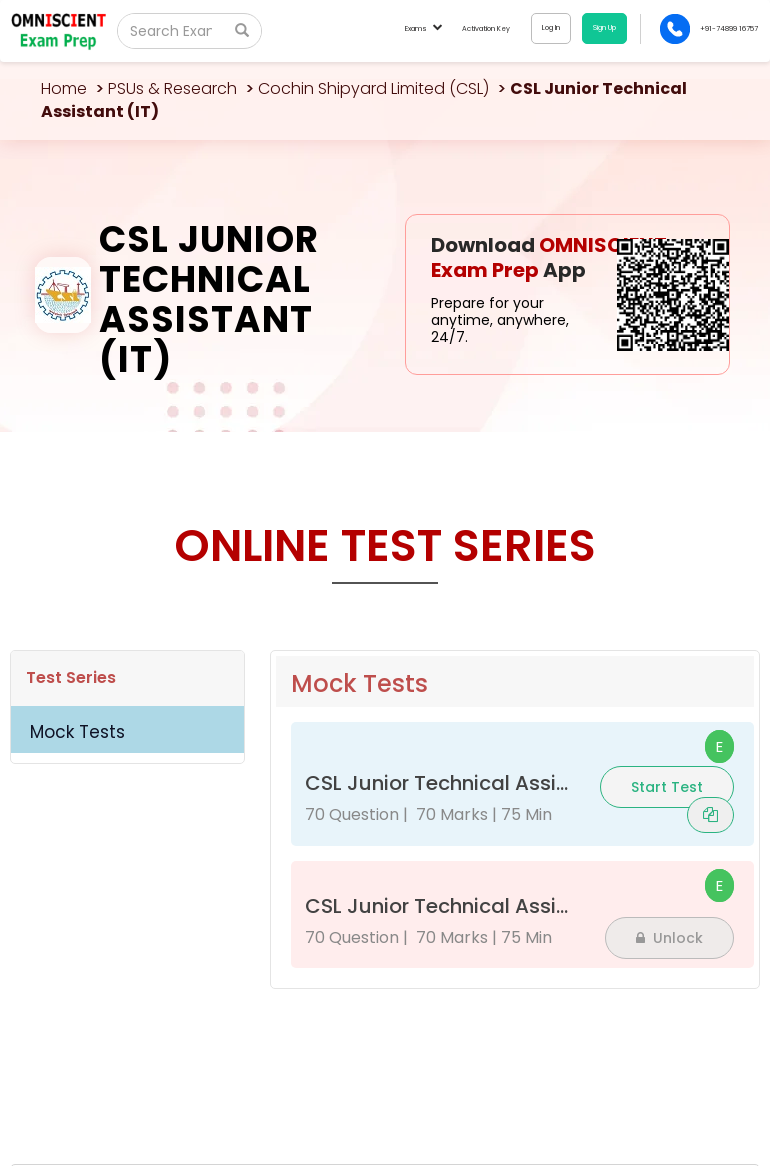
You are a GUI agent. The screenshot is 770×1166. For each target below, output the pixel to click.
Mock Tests (77, 732)
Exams (423, 28)
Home (64, 88)
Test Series (71, 677)
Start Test (667, 787)
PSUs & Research (172, 88)
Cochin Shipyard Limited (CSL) (373, 88)
